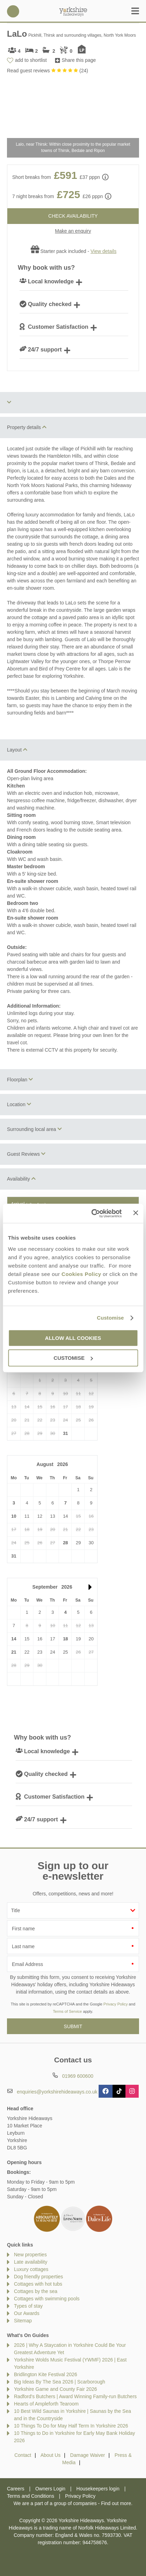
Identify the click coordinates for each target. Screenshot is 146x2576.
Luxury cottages (31, 2269)
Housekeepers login (98, 2488)
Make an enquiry (73, 231)
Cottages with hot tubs (38, 2284)
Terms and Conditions (30, 2496)
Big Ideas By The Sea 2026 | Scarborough (59, 2382)
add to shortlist (31, 60)
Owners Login (50, 2488)
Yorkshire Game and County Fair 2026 (55, 2389)
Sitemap (23, 2320)
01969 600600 (13, 11)
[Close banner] (135, 1212)
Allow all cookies (73, 1338)
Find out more (116, 2503)
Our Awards (26, 2313)
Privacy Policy (115, 2004)
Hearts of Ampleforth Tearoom (46, 2404)
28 (65, 1542)
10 (13, 1516)
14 (13, 1638)
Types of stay (28, 2306)
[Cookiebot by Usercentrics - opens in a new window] (92, 1213)
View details (103, 251)
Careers (15, 2488)
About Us (50, 2455)
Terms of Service (67, 2011)
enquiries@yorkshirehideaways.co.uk (57, 2092)
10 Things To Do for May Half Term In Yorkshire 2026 (71, 2426)
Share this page (79, 60)
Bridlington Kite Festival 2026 (45, 2374)
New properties (30, 2254)
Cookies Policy (81, 1274)
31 (65, 1433)
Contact (22, 2455)
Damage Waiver (87, 2455)
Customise (110, 1318)
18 (65, 1638)
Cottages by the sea (35, 2291)
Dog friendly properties (38, 2276)
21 (13, 1652)
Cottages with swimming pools (46, 2298)
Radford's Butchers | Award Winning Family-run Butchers (75, 2396)
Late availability (30, 2262)
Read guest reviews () (47, 70)
